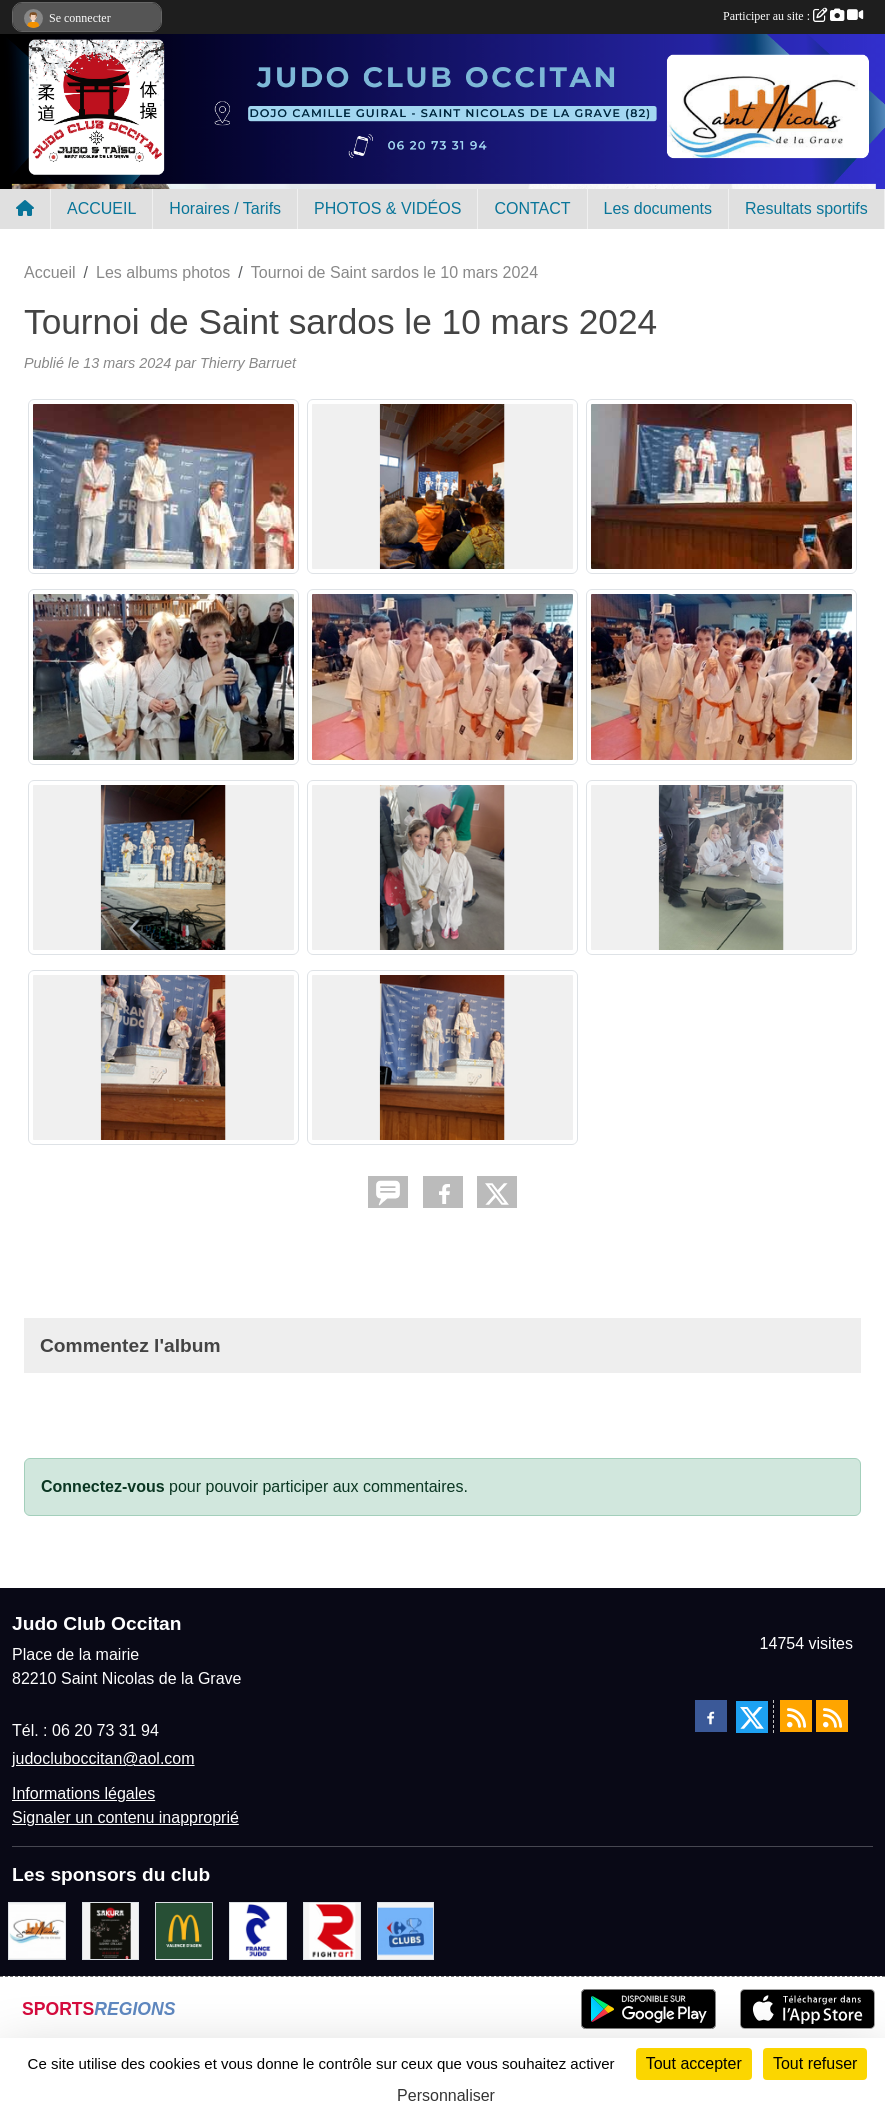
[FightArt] (332, 1930)
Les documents (658, 208)
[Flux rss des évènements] (832, 1716)
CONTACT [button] (532, 208)
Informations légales (83, 1793)
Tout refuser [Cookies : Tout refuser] (815, 2063)
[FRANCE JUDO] (258, 1930)
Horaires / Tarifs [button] (225, 208)
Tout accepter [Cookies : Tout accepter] (694, 2063)
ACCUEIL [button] (101, 208)
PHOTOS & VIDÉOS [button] (387, 208)
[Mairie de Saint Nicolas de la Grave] (37, 1930)
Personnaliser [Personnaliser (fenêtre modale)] (446, 2095)
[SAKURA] (111, 1930)
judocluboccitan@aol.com (103, 1758)
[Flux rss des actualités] (796, 1716)
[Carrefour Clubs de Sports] (406, 1930)
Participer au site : (793, 16)
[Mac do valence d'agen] (184, 1930)
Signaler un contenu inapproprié (125, 1817)
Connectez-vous (103, 1486)
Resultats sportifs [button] (806, 208)
